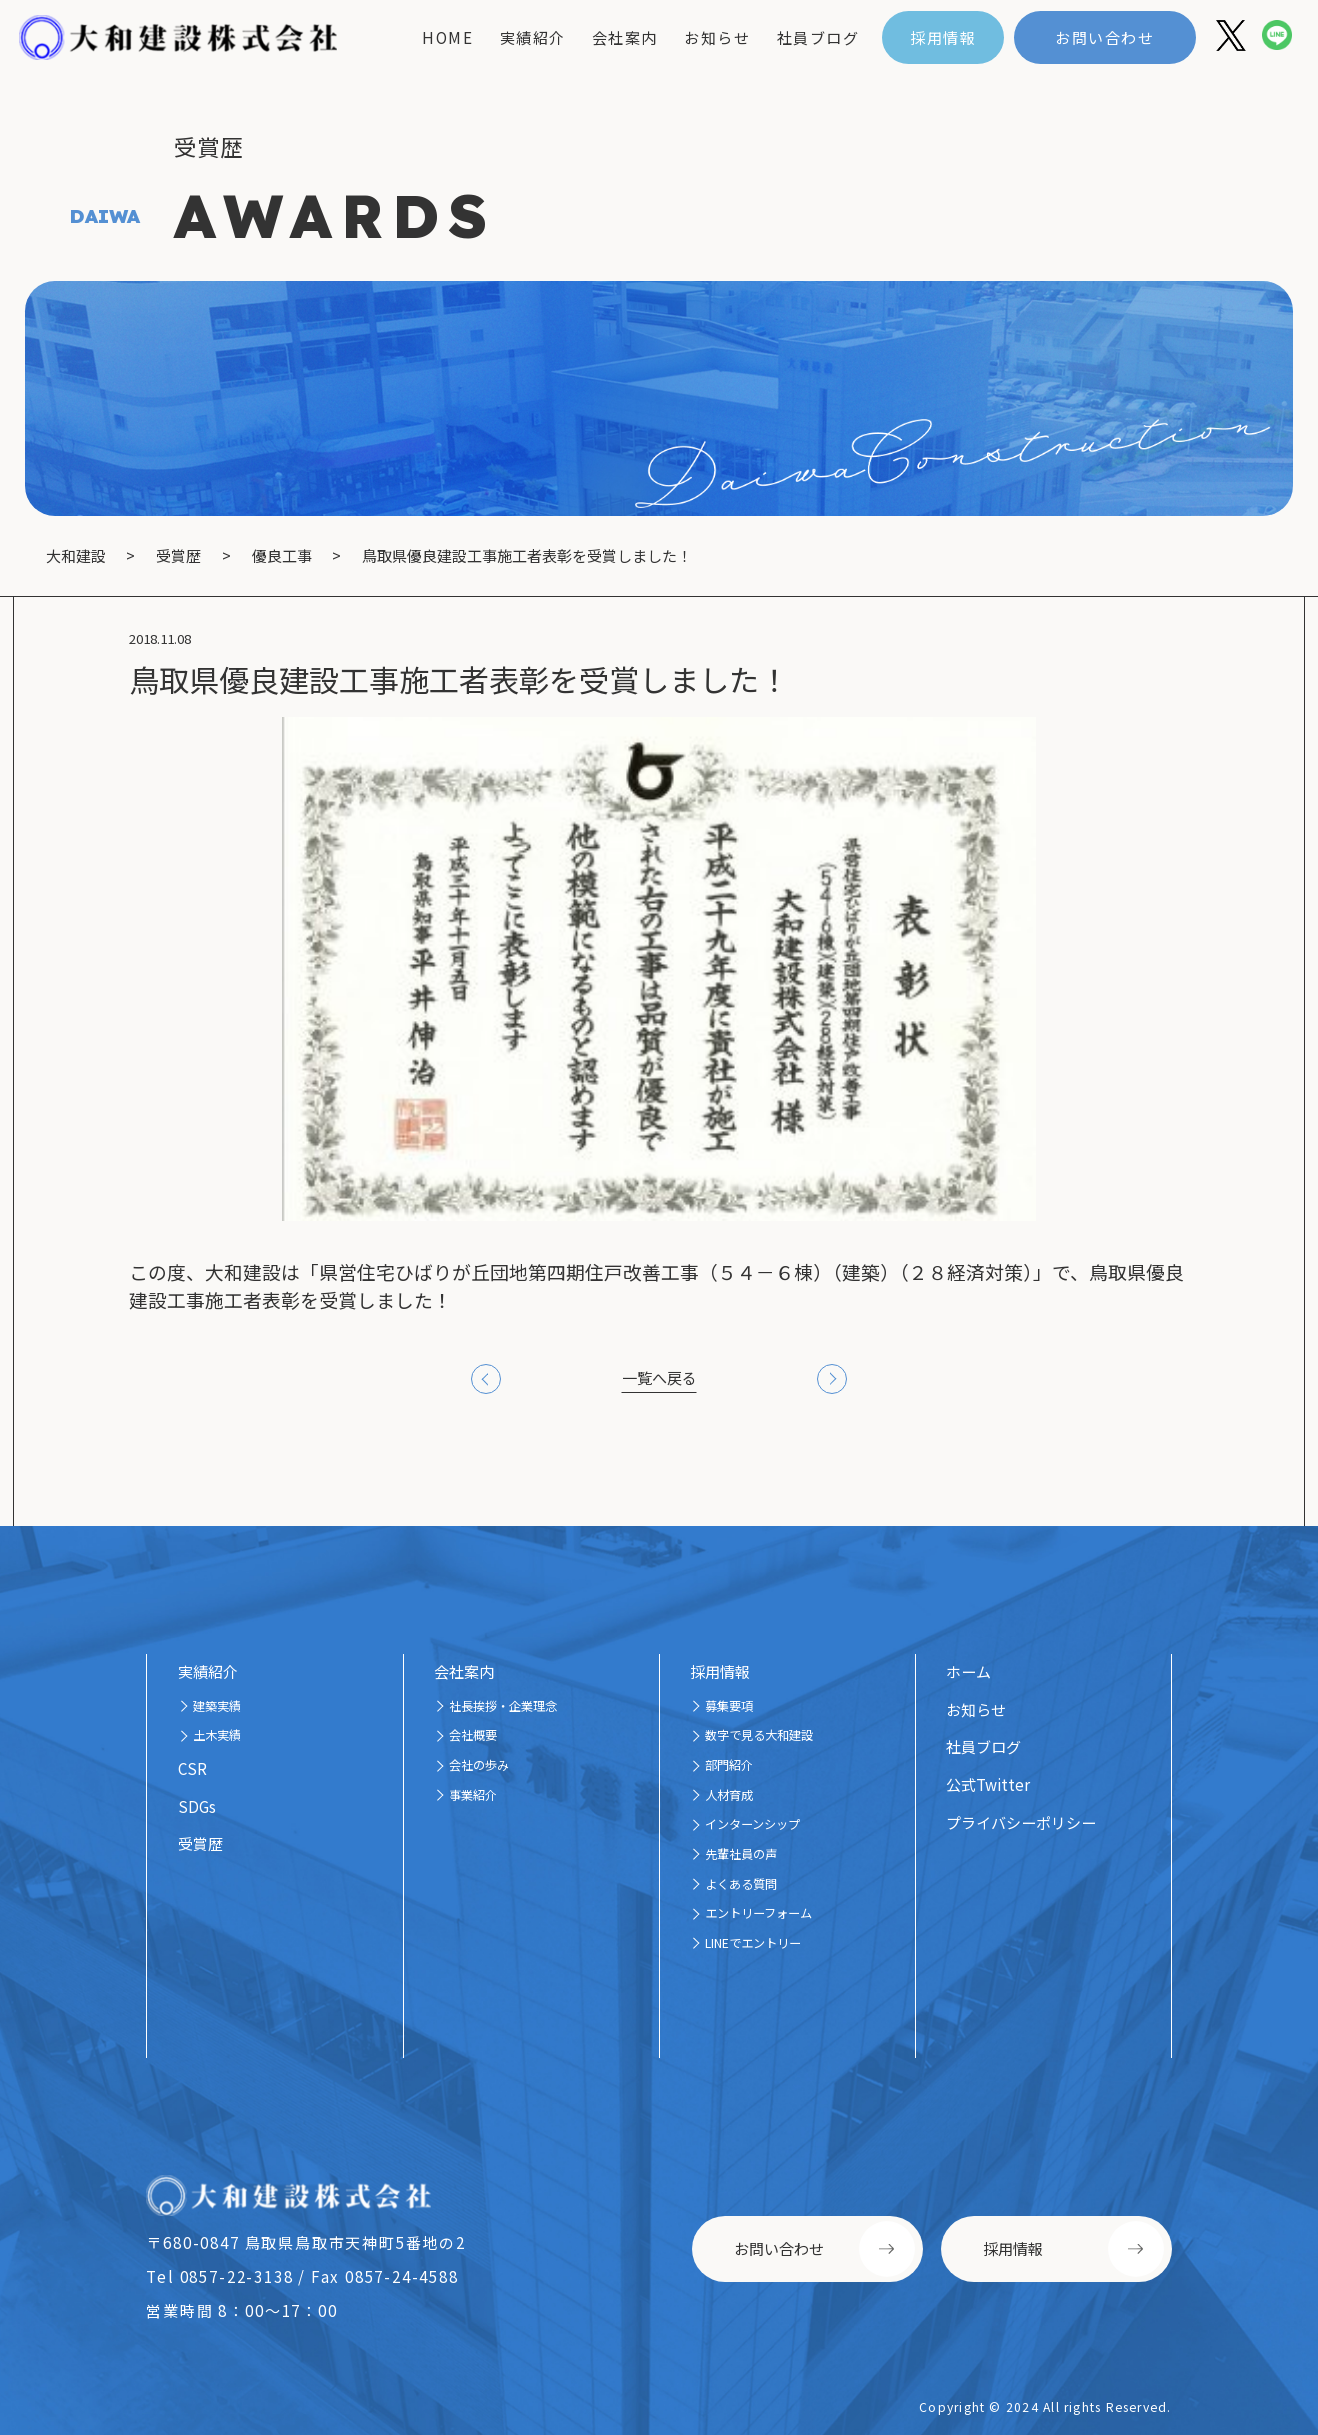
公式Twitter (988, 1784)
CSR (192, 1768)
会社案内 (625, 37)
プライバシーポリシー (1021, 1822)
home (447, 37)
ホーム (968, 1671)
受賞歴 (200, 1843)
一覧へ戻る (659, 1377)
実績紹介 (533, 37)
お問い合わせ (1104, 37)
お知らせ (717, 37)
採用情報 (943, 37)
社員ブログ (818, 37)
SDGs (197, 1806)
